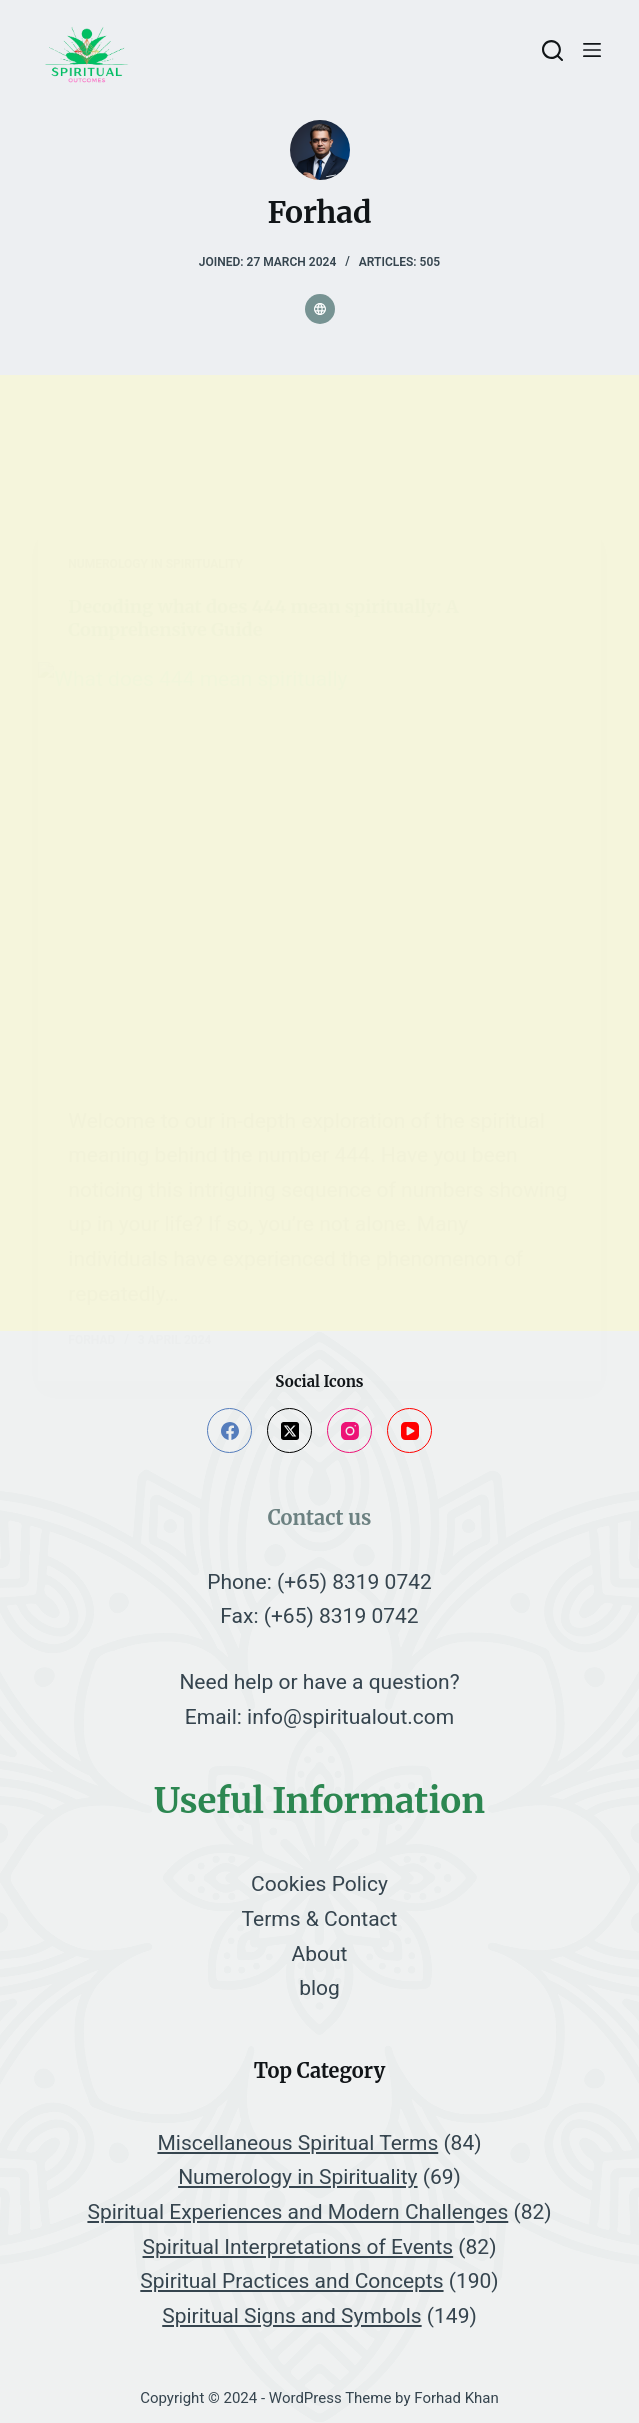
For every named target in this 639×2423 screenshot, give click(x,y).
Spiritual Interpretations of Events (298, 2247)
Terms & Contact (320, 1919)
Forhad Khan (456, 2398)
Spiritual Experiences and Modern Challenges (297, 2212)
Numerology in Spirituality (297, 2177)
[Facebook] (229, 1430)
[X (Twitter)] (289, 1430)
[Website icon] (320, 309)
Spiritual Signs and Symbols (291, 2316)
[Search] (552, 50)
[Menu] (592, 50)
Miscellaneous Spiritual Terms (297, 2143)
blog (319, 1988)
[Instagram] (349, 1430)
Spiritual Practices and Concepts (291, 2281)
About (320, 1954)
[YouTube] (409, 1430)
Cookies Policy (319, 1884)
